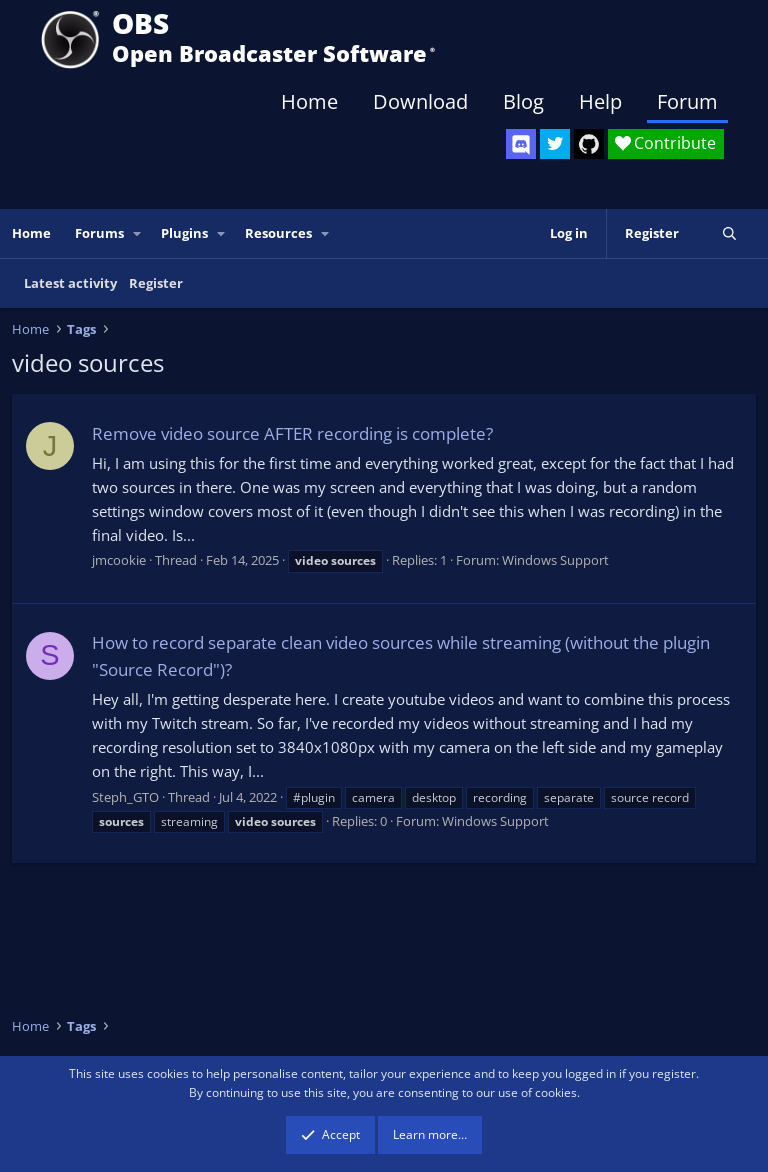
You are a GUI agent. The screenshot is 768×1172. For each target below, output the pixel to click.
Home (309, 101)
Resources (278, 233)
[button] (138, 233)
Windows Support (555, 560)
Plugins (184, 233)
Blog (523, 101)
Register (156, 283)
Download (420, 101)
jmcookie (119, 560)
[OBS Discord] (521, 144)
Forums (99, 233)
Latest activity (70, 283)
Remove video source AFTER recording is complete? (292, 433)
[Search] (729, 233)
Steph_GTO (125, 797)
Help (600, 101)
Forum (687, 101)
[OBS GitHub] (589, 144)
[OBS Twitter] (555, 144)
